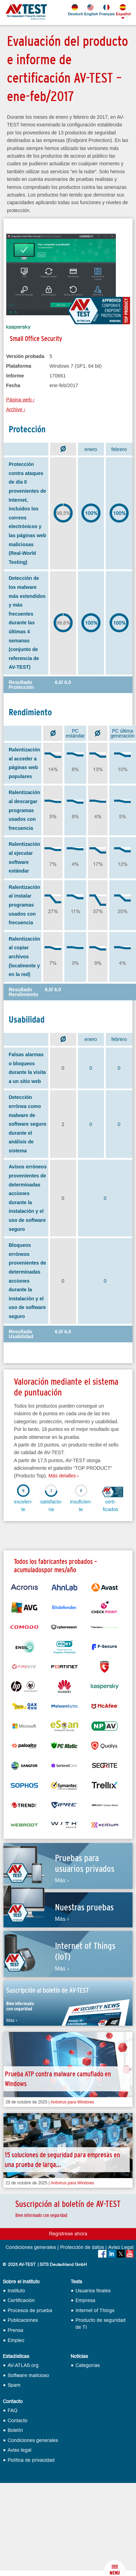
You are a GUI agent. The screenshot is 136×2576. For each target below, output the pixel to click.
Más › (62, 1880)
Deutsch (75, 10)
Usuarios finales (93, 2290)
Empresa (85, 2300)
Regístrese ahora (68, 2234)
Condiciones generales (31, 2247)
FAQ (12, 2410)
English (90, 10)
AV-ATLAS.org (23, 2365)
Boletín (15, 2430)
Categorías (87, 2365)
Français (106, 10)
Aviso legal (19, 2450)
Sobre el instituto (21, 2281)
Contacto (13, 2401)
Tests (76, 2281)
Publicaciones (23, 2320)
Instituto (16, 2290)
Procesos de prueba (30, 2310)
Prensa (15, 2330)
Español (123, 10)
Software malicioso (28, 2375)
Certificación (21, 2300)
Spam (14, 2385)
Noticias (79, 2356)
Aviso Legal (121, 2247)
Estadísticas (16, 2356)
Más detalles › (63, 1475)
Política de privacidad (31, 2460)
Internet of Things (94, 2310)
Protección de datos (82, 2247)
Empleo (16, 2340)
